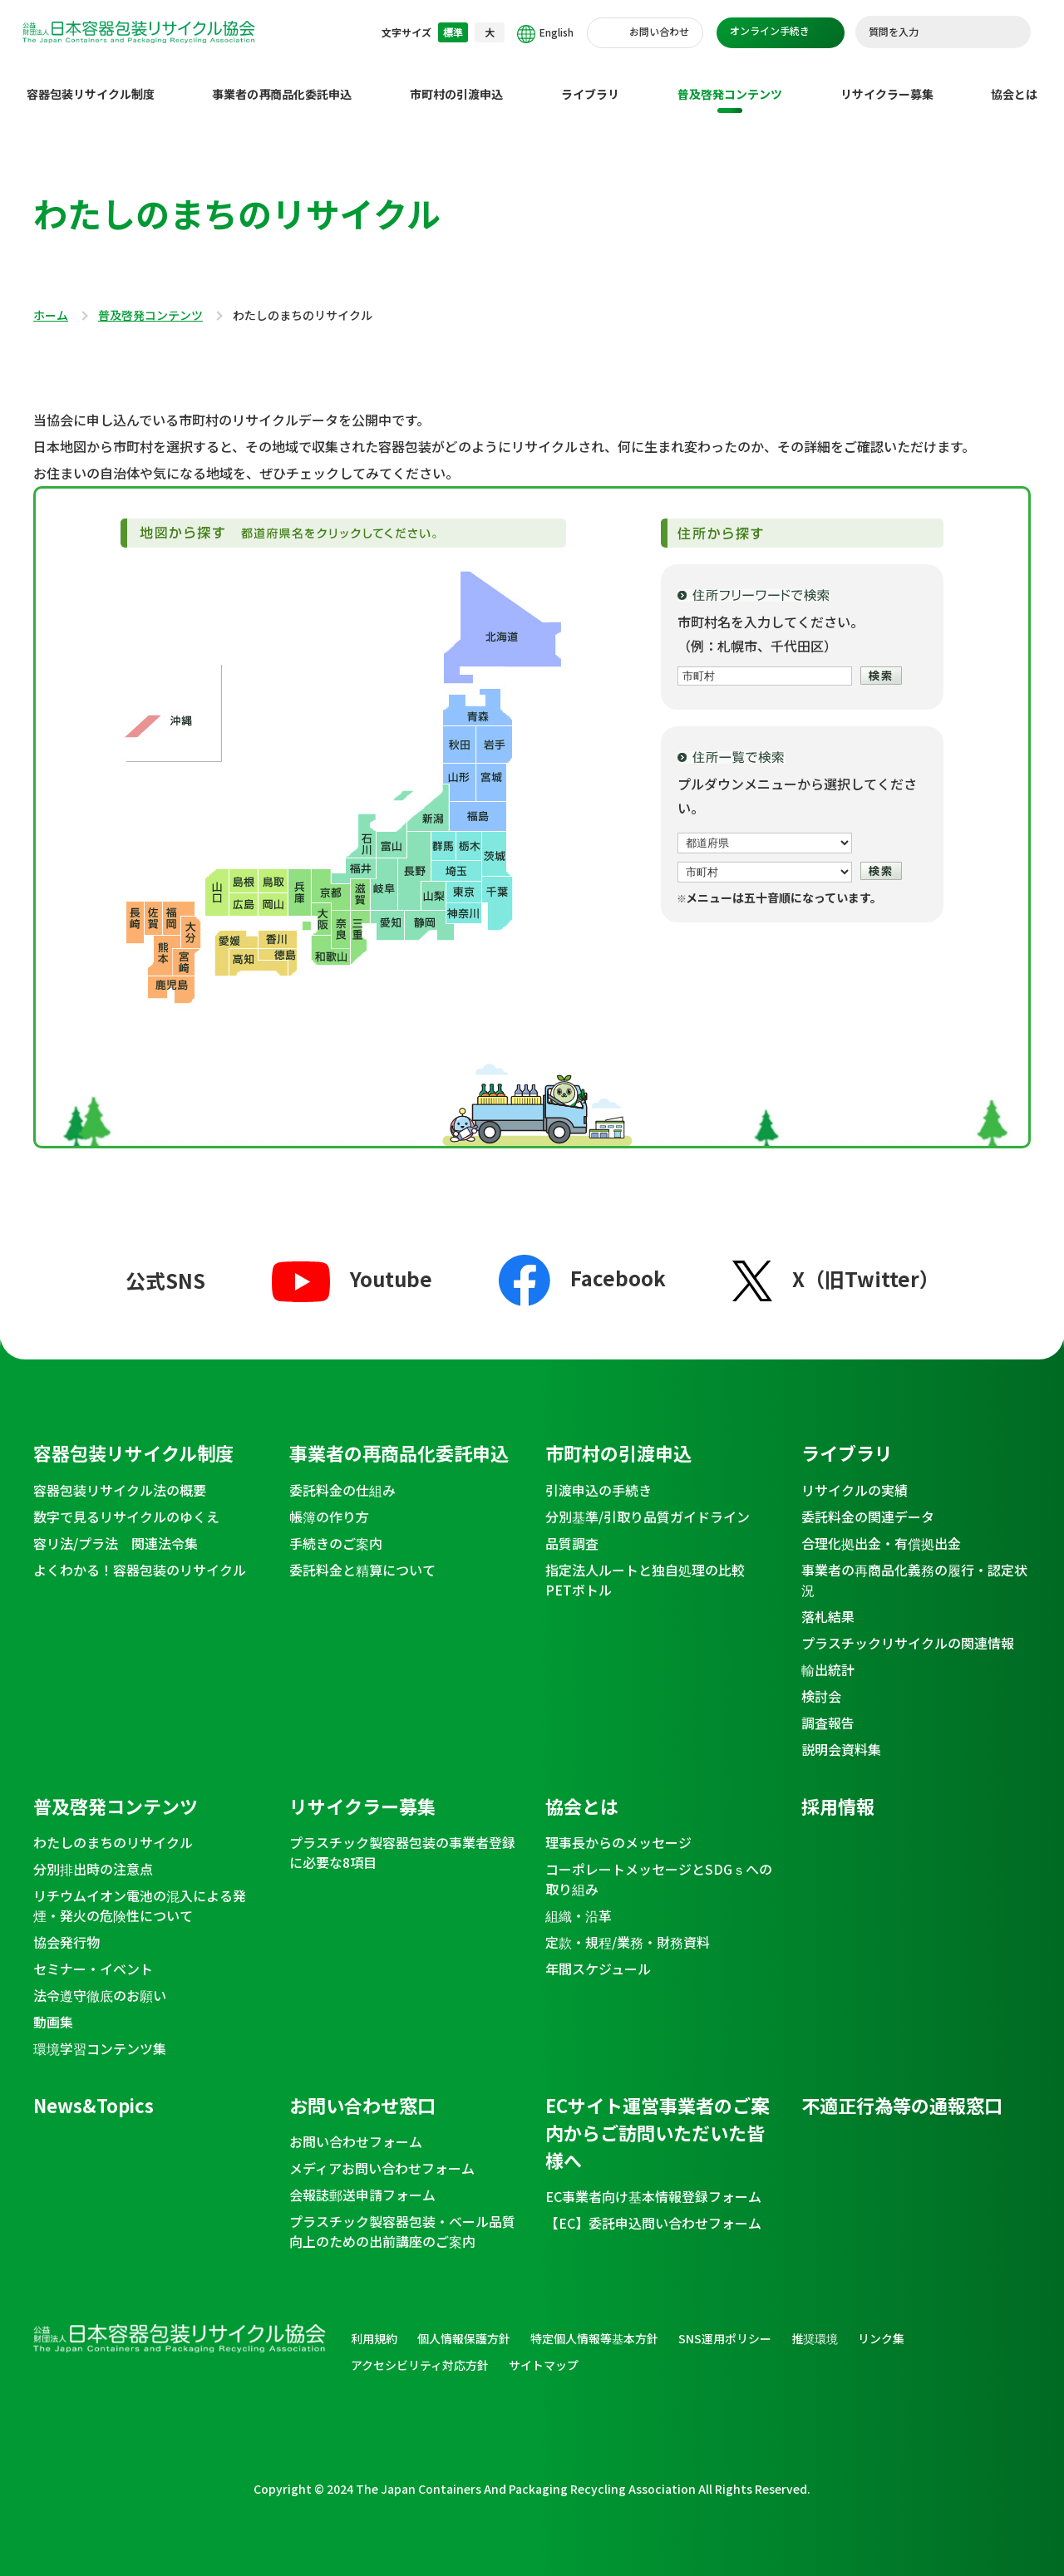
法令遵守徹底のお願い (99, 1982)
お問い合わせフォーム (355, 2128)
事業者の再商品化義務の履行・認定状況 (914, 1566)
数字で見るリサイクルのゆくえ (126, 1503)
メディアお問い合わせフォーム (382, 2155)
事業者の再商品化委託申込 (282, 80)
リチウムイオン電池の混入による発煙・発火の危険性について (139, 1892)
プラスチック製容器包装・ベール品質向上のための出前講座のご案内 (402, 2218)
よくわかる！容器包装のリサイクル (139, 1556)
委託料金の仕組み (342, 1477)
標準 (453, 32)
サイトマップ (544, 2351)
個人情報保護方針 (463, 2325)
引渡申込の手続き (598, 1477)
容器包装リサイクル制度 (91, 80)
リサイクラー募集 (886, 80)
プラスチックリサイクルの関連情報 (907, 1629)
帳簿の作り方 (329, 1503)
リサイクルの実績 (854, 1477)
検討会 (821, 1683)
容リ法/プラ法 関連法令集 (115, 1530)
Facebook (582, 1264)
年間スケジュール (598, 1955)
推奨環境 (814, 2325)
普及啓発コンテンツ (729, 80)
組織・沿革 (578, 1902)
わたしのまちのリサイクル (113, 1829)
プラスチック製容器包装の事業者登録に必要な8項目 (402, 1839)
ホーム (50, 302)
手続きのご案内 (335, 1530)
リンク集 (881, 2325)
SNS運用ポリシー (724, 2325)
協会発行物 (66, 1929)
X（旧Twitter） (835, 1265)
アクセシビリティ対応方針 (420, 2351)
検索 (1010, 32)
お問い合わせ (659, 31)
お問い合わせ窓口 (362, 2091)
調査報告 (828, 1709)
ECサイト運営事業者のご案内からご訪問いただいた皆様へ (657, 2119)
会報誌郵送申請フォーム (362, 2181)
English (545, 34)
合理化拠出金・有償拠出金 (881, 1530)
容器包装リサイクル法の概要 (119, 1477)
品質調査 (571, 1530)
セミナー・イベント (93, 1955)
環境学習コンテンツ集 (99, 2035)
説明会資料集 (841, 1736)
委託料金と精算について (362, 1556)
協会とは (1014, 80)
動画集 (53, 2008)
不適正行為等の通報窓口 (901, 2091)
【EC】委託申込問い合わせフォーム (653, 2210)
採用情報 (837, 1792)
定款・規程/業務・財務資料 (627, 1929)
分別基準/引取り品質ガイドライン (647, 1503)
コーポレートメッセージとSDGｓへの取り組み (658, 1865)
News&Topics (93, 2091)
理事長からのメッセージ (618, 1829)
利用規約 (374, 2325)
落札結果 (828, 1603)
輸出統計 (828, 1656)
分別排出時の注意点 (93, 1856)
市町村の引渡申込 (456, 80)
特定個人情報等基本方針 (594, 2325)
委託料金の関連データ (867, 1503)
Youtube (352, 1265)
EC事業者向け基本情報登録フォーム (653, 2183)
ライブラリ (590, 80)
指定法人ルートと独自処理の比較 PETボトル (651, 1566)
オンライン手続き (770, 30)
